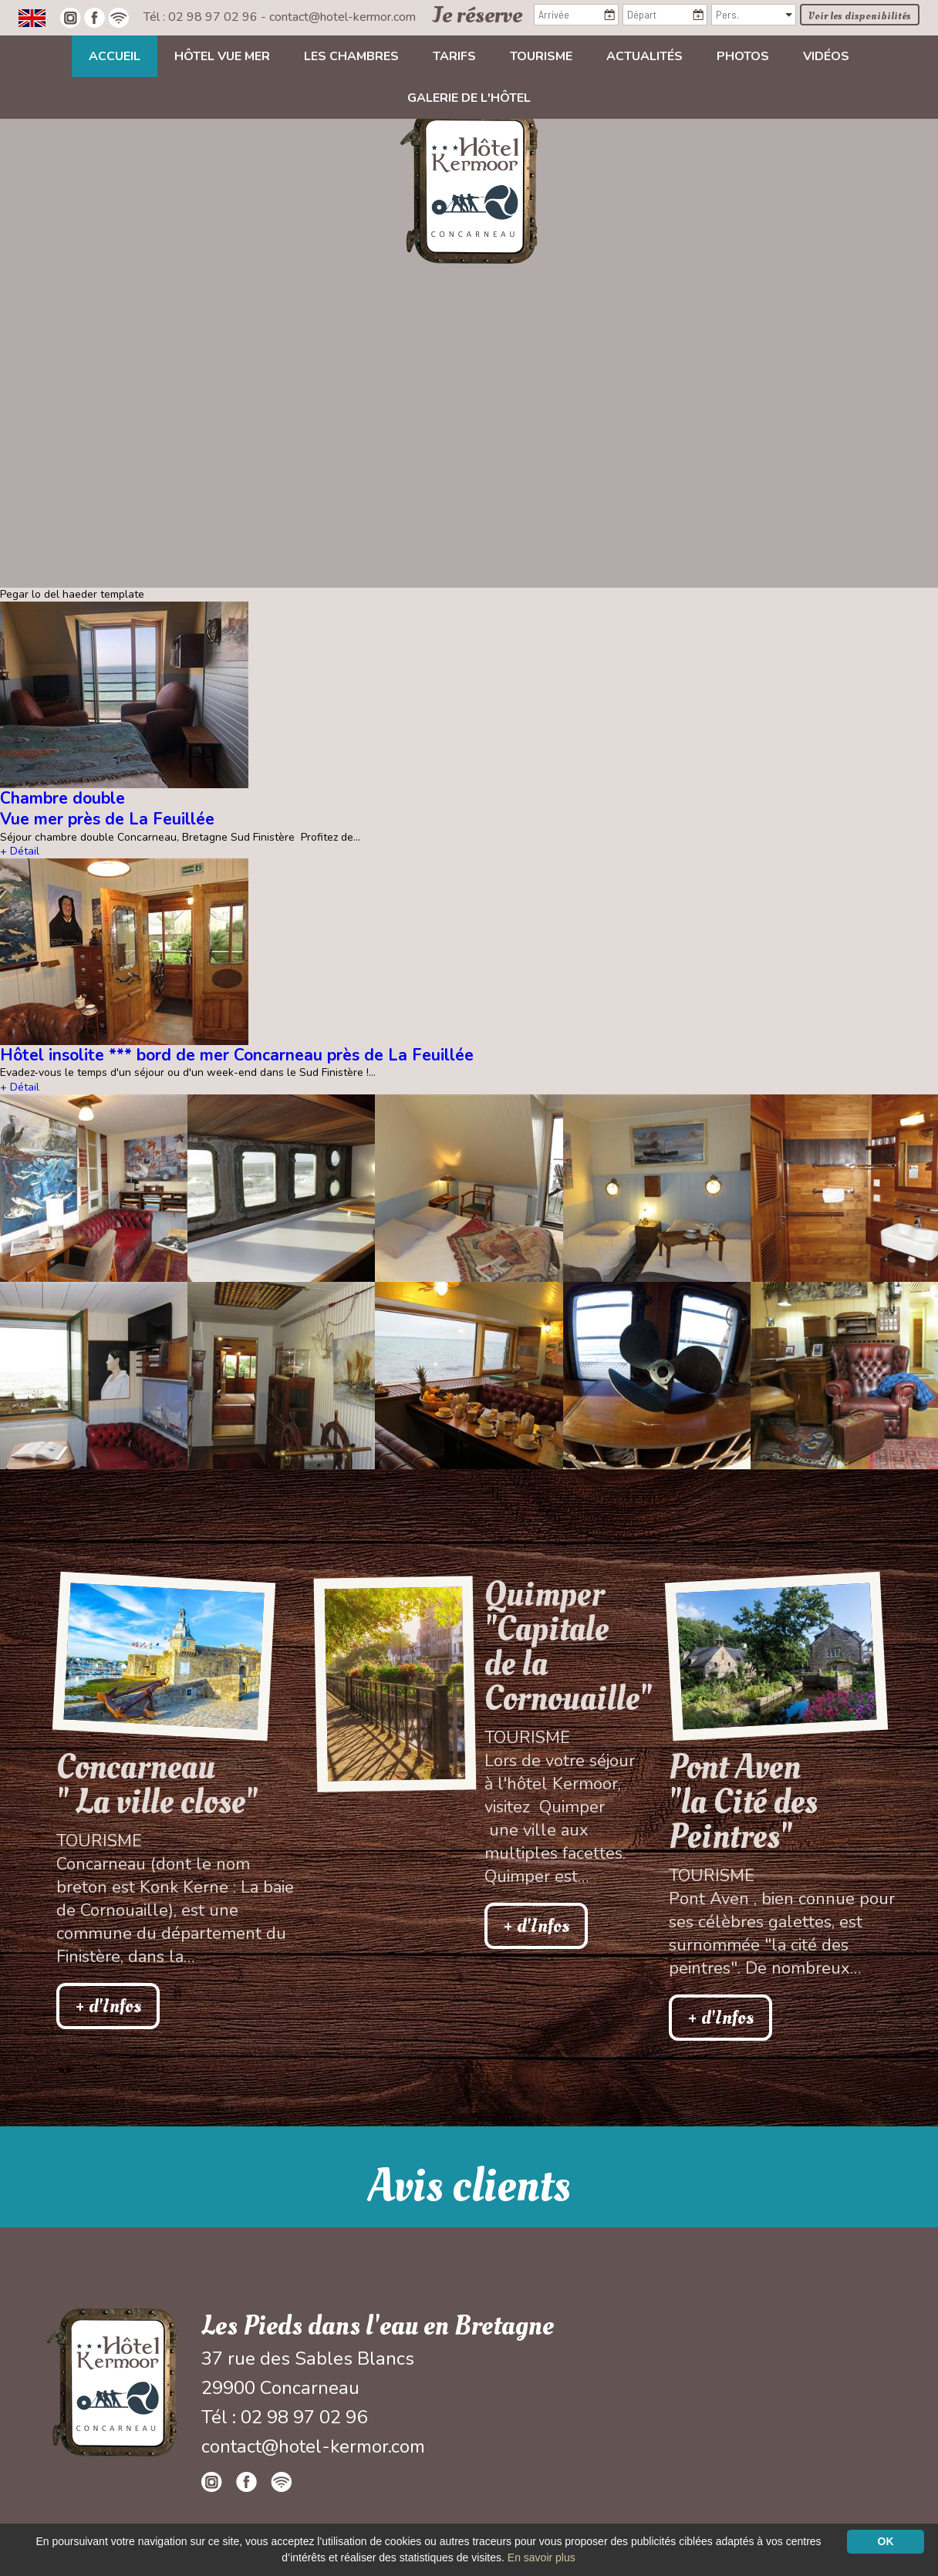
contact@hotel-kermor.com (342, 16)
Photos (743, 56)
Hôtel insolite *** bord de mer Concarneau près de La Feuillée (237, 1055)
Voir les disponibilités (859, 15)
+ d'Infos (108, 2006)
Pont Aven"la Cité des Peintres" (743, 1802)
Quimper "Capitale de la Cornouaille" (562, 1646)
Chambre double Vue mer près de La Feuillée (107, 808)
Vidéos (826, 56)
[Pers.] (753, 14)
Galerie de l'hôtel (469, 97)
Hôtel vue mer (222, 56)
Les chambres (351, 56)
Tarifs (454, 56)
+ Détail (19, 851)
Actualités (644, 56)
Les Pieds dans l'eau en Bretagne (377, 2326)
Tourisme (541, 56)
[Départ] (665, 14)
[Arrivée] (576, 14)
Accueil (114, 56)
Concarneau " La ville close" (157, 1784)
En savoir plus (541, 2557)
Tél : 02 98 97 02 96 (202, 16)
